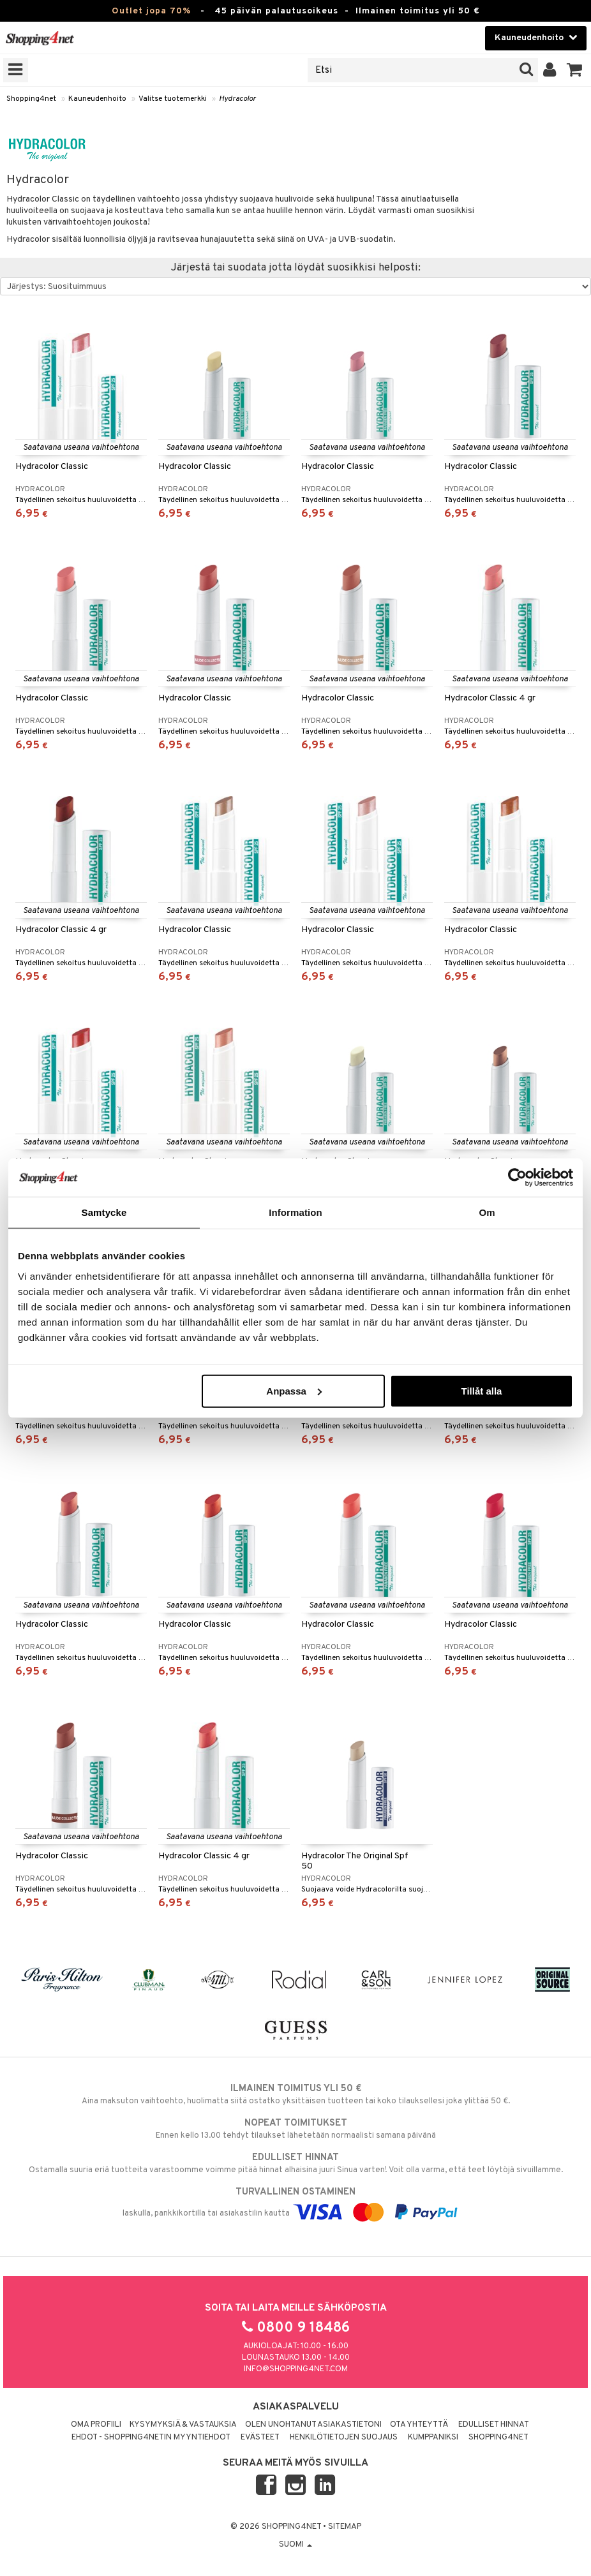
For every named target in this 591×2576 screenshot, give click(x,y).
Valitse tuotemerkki (172, 99)
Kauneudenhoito (97, 99)
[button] (575, 70)
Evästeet (260, 2437)
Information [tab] (295, 1212)
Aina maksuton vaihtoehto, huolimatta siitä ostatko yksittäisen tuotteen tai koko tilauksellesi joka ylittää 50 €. (295, 2094)
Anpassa (294, 1390)
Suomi (295, 2545)
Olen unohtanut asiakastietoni (313, 2425)
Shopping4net (31, 99)
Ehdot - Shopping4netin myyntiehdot (150, 2437)
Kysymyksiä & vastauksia (183, 2425)
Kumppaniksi (433, 2437)
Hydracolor (237, 99)
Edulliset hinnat (493, 2425)
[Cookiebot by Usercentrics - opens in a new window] (517, 1177)
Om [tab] (487, 1212)
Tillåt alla (481, 1390)
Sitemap (344, 2527)
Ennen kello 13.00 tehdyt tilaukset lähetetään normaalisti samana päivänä (295, 2129)
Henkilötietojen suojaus (344, 2437)
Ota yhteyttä (419, 2425)
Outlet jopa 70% (151, 11)
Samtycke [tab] (104, 1212)
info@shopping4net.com (296, 2369)
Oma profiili (96, 2425)
